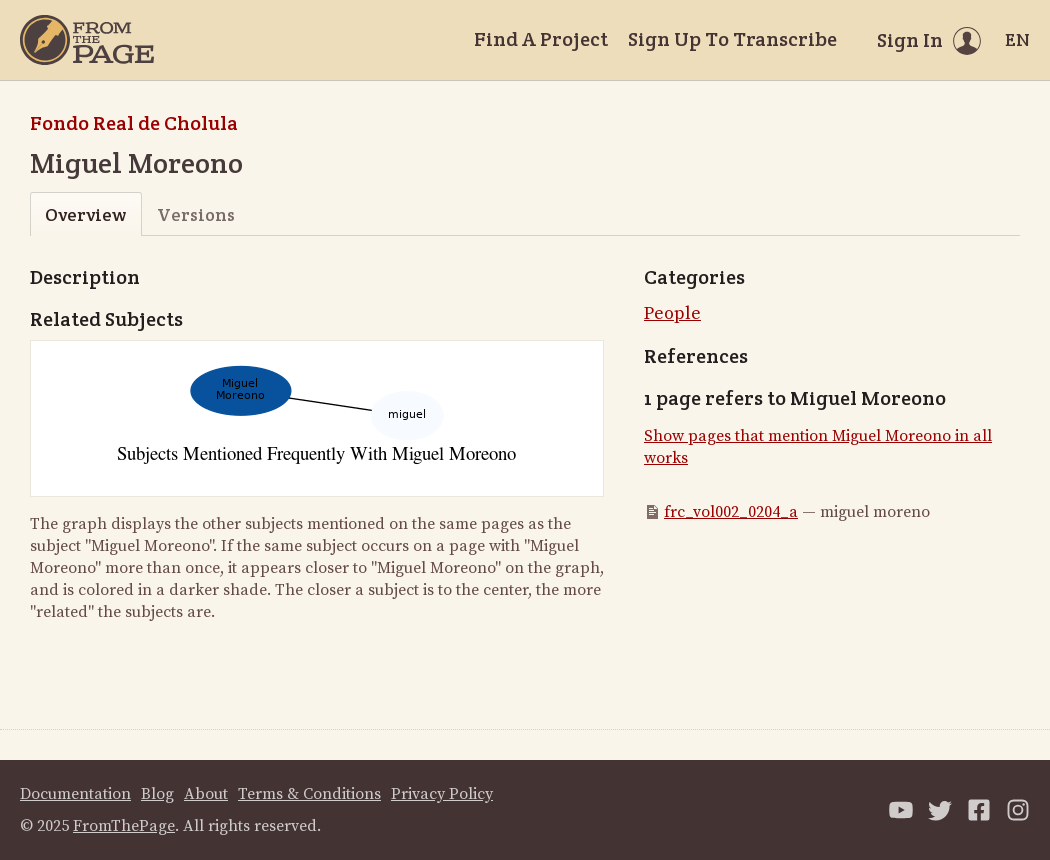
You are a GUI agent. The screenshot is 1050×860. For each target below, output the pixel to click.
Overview (85, 214)
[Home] (87, 40)
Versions (196, 214)
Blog (157, 794)
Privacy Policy (442, 794)
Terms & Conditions (309, 794)
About (206, 794)
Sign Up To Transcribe (732, 39)
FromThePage (124, 826)
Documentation (75, 794)
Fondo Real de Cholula (134, 123)
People (672, 313)
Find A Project (541, 39)
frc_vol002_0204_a (731, 512)
